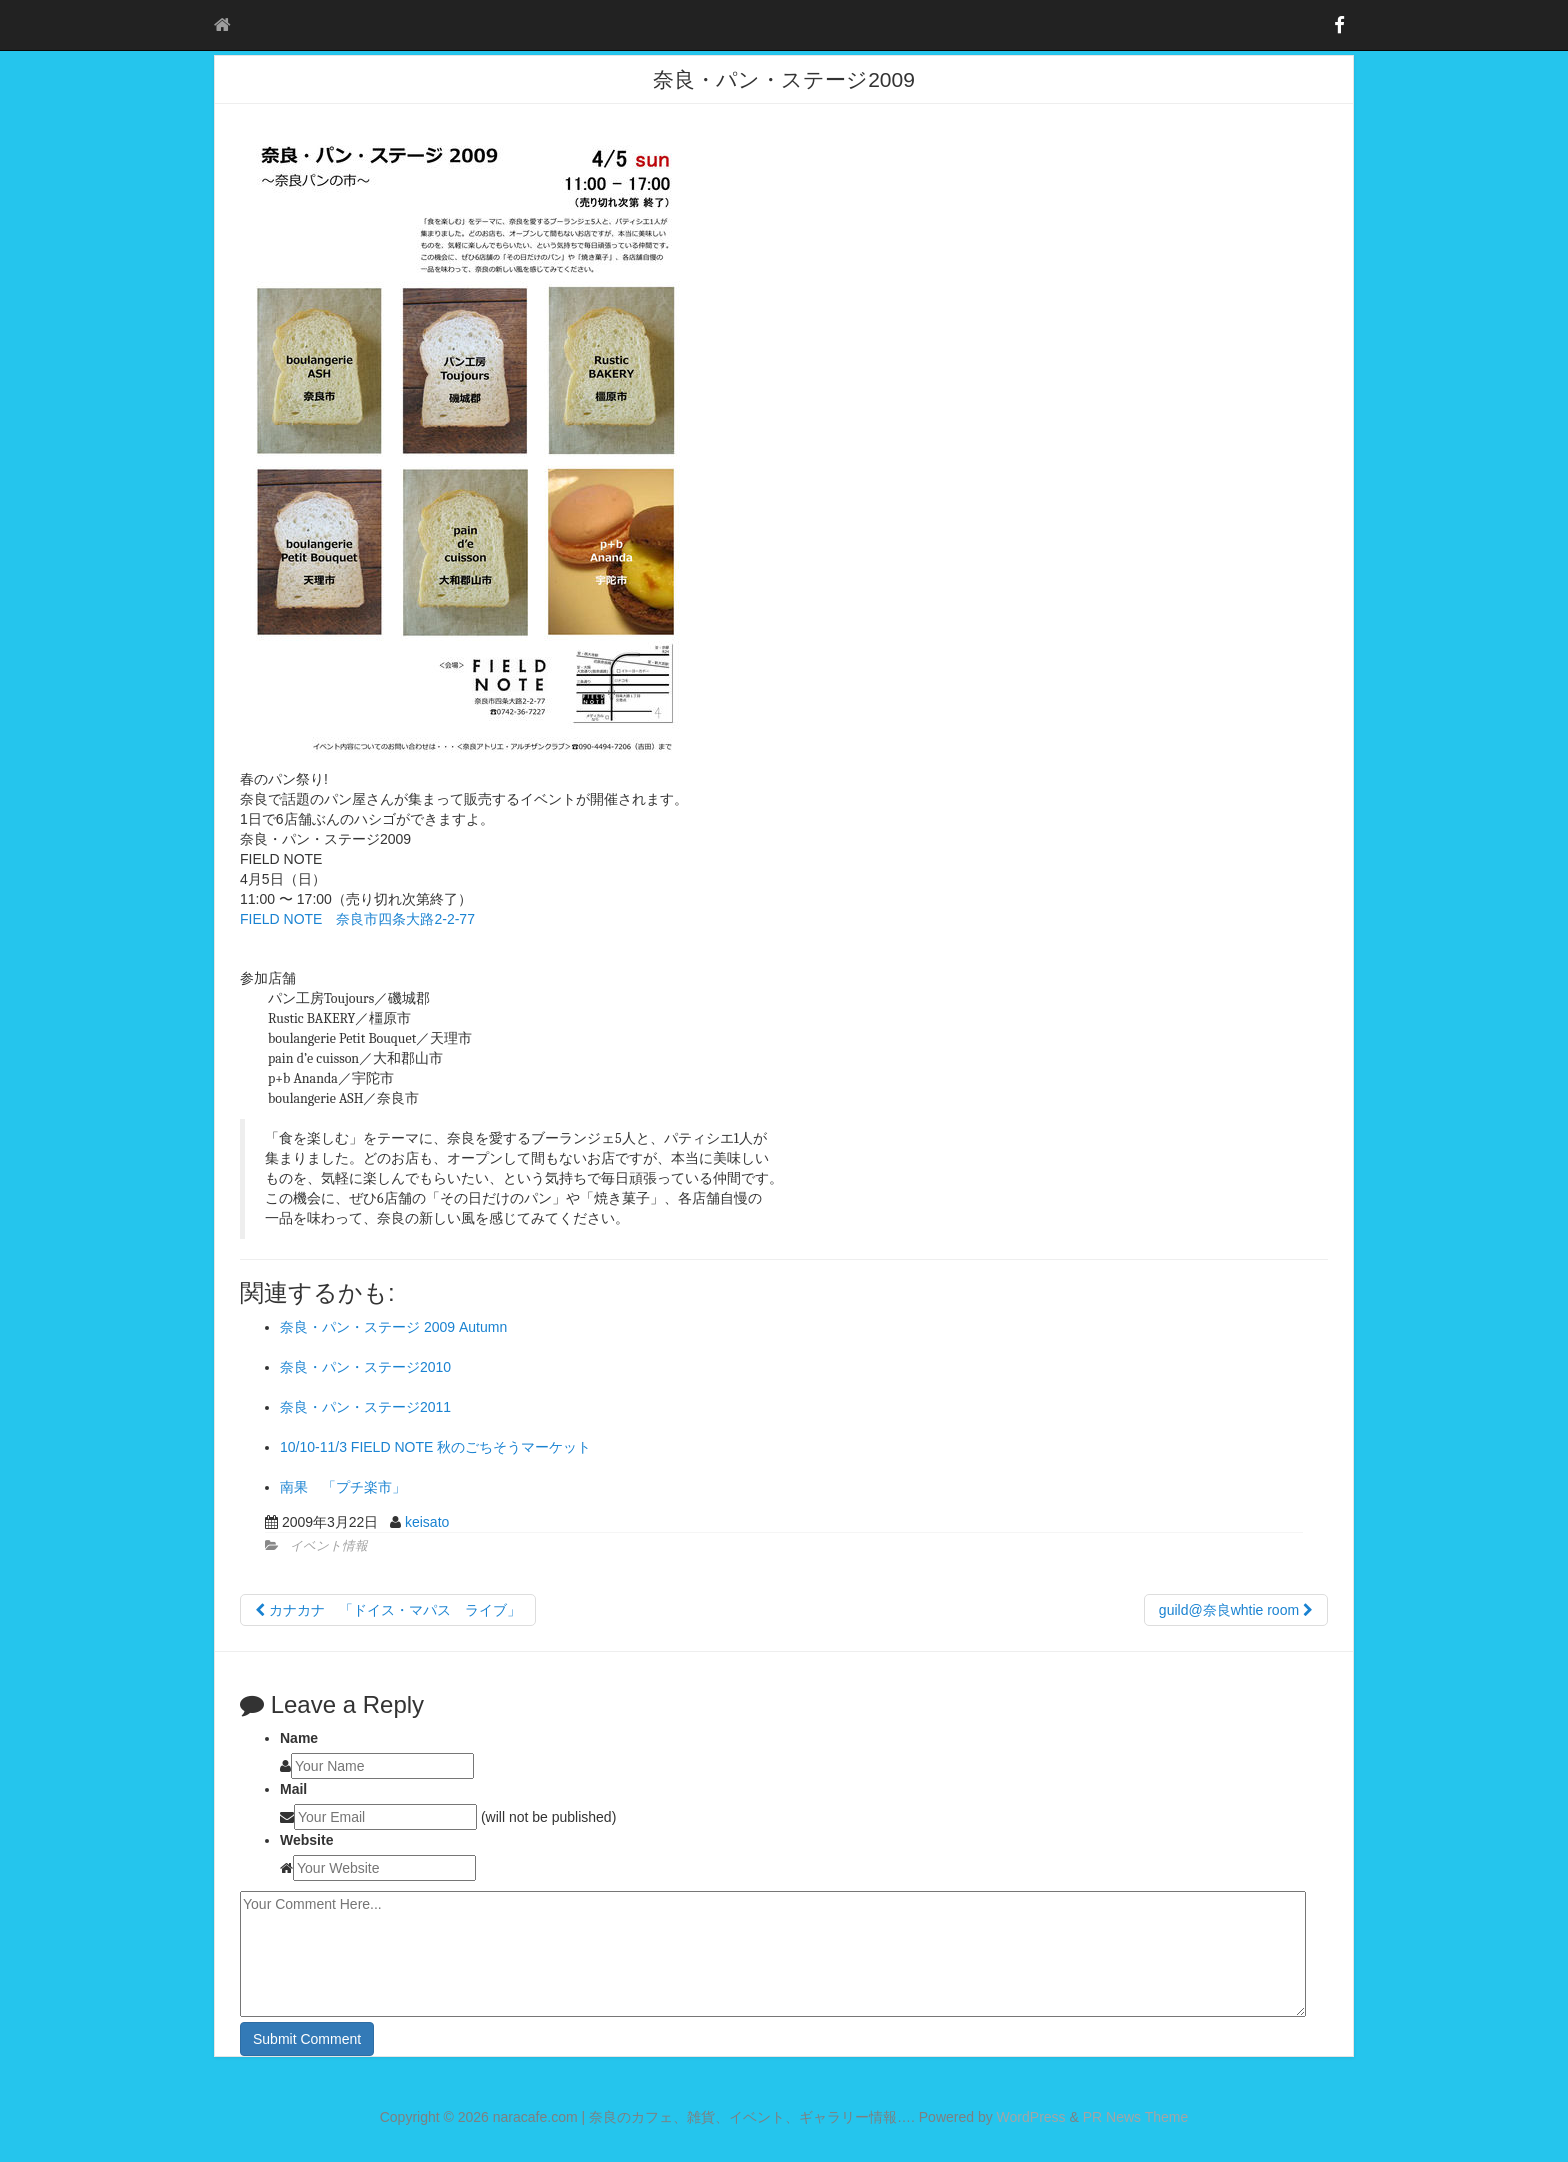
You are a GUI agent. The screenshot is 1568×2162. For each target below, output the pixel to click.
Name (299, 1738)
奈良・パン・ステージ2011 (365, 1407)
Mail (293, 1789)
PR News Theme (1136, 2117)
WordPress (1031, 2117)
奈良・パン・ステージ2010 (365, 1367)
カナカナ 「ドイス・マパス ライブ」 (388, 1610)
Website (306, 1840)
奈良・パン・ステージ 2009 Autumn (393, 1327)
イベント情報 (329, 1546)
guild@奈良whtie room (1236, 1610)
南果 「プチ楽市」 (343, 1487)
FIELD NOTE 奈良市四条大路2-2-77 (357, 919)
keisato (427, 1522)
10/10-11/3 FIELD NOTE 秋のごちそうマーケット (435, 1447)
